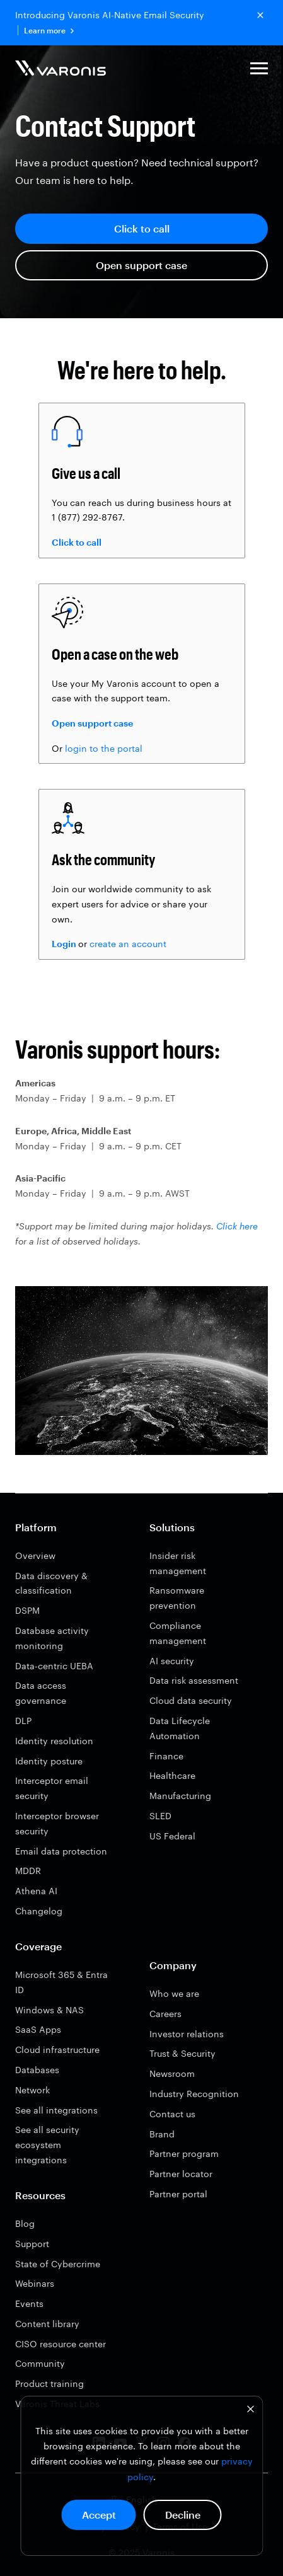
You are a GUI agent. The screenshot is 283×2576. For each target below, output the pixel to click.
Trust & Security (182, 2053)
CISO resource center (60, 2343)
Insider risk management (177, 1563)
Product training (49, 2383)
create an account (128, 943)
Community (40, 2363)
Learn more (49, 30)
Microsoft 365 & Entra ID (61, 1982)
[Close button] (260, 15)
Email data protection (61, 1851)
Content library (47, 2323)
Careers (165, 2013)
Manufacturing (180, 1795)
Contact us (172, 2113)
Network (32, 2089)
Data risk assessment (193, 1680)
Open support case (141, 265)
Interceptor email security (51, 1788)
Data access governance (40, 1693)
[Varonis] (60, 70)
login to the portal (103, 748)
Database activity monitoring (52, 1638)
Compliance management (177, 1633)
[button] (259, 70)
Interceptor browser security (57, 1823)
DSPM (27, 1610)
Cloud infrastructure (57, 2049)
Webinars (34, 2283)
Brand (162, 2134)
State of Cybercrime (57, 2263)
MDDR (28, 1870)
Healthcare (172, 1775)
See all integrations (56, 2110)
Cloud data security (190, 1700)
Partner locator (180, 2173)
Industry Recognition (194, 2093)
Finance (166, 1756)
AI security (171, 1660)
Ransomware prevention (176, 1598)
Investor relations (186, 2033)
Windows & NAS (49, 2009)
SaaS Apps (38, 2029)
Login (64, 943)
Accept (99, 2515)
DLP (23, 1720)
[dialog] (141, 2476)
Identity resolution (54, 1740)
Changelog (38, 1911)
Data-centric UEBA (54, 1665)
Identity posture (49, 1761)
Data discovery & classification (51, 1583)
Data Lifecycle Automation (179, 1728)
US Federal (172, 1836)
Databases (37, 2069)
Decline (182, 2515)
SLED (160, 1815)
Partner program (184, 2153)
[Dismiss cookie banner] (250, 2410)
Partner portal (178, 2193)
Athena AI (36, 1890)
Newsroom (172, 2073)
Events (29, 2303)
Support (32, 2243)
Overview (35, 1555)
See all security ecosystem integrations (47, 2144)
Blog (25, 2223)
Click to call (142, 228)
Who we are (174, 1993)
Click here (237, 1226)
